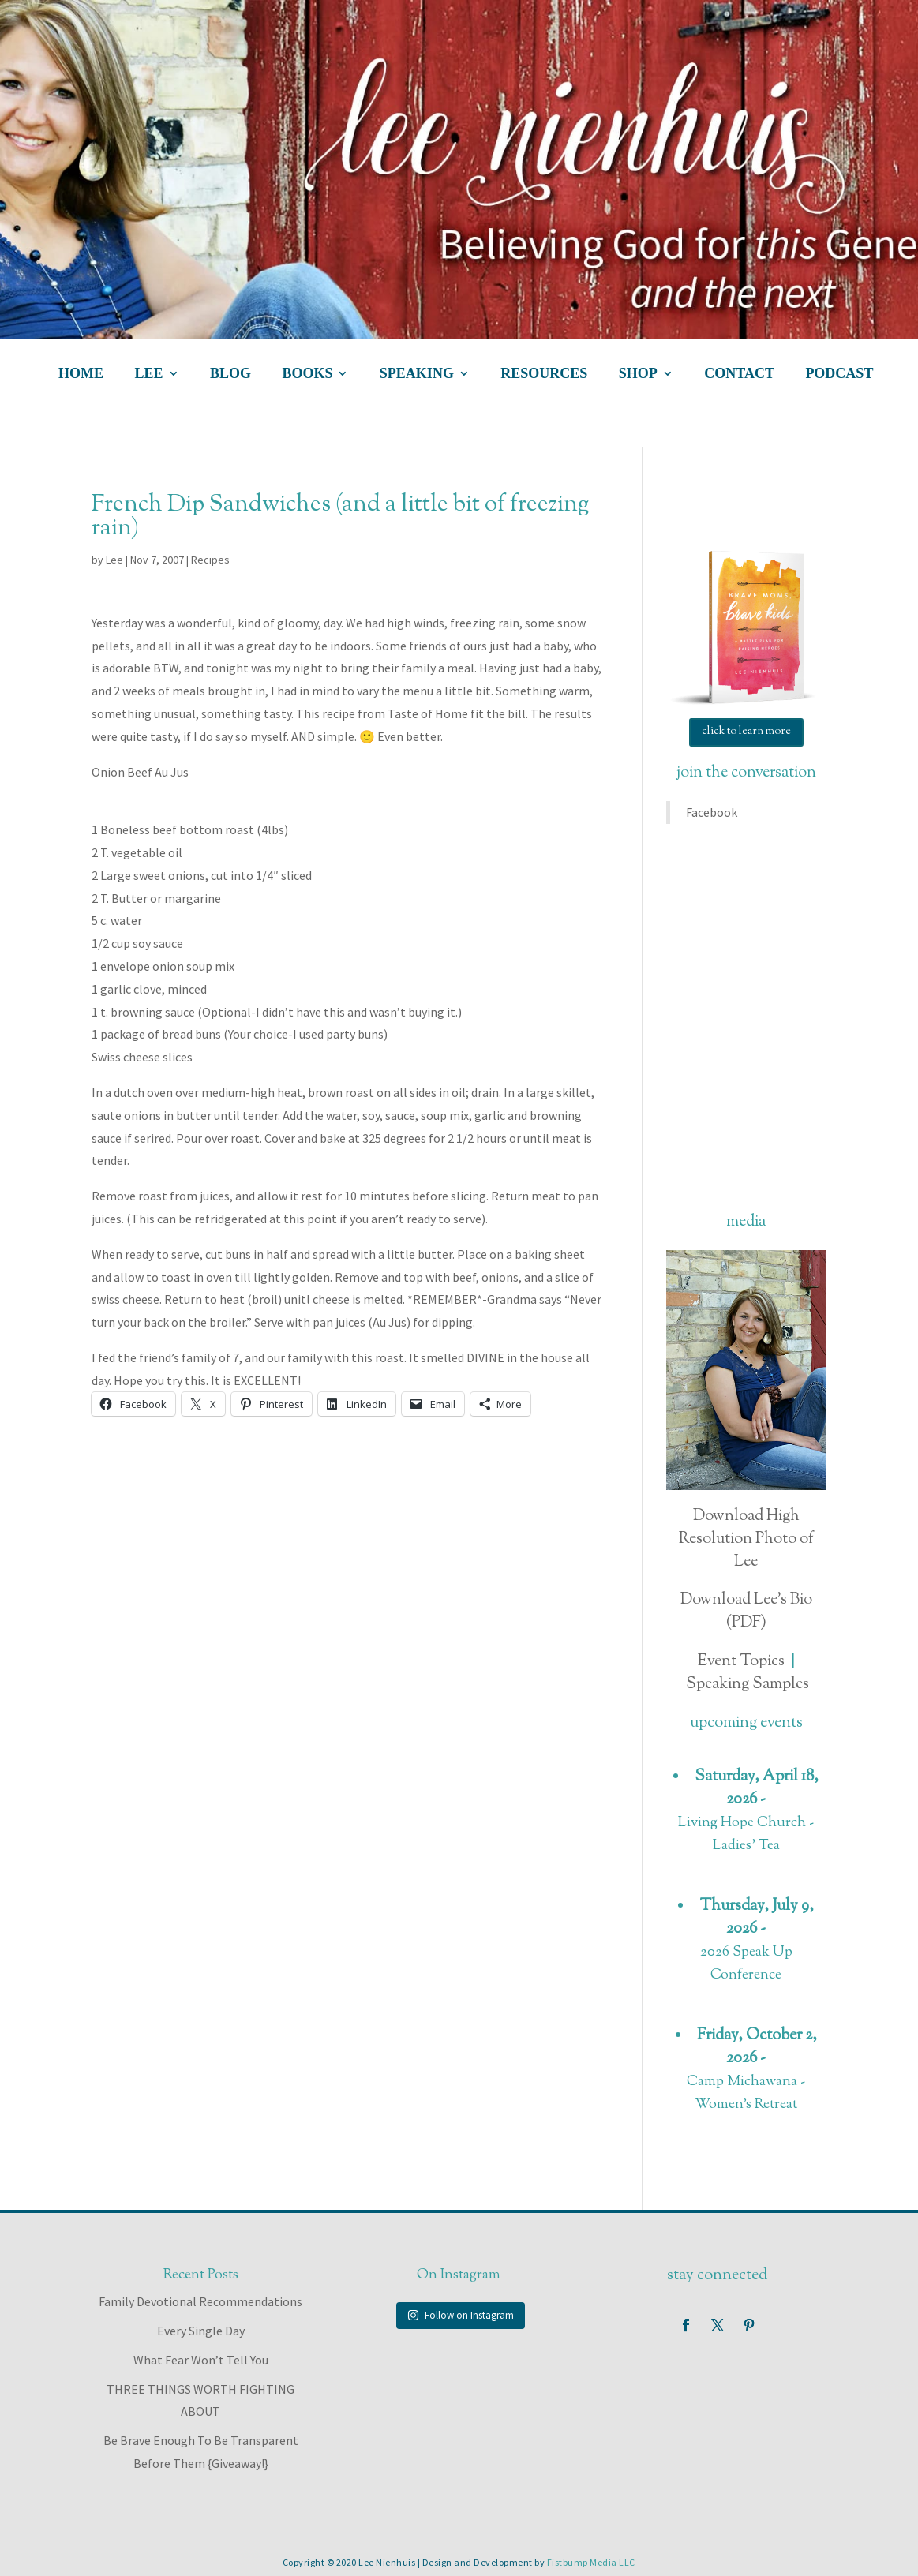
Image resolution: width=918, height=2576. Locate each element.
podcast (839, 374)
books (307, 374)
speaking (417, 374)
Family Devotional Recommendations (200, 2301)
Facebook (711, 812)
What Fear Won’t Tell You (200, 2360)
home (80, 374)
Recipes (210, 559)
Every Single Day (201, 2330)
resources (543, 374)
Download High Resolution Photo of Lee (746, 1539)
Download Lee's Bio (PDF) (746, 1611)
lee (148, 374)
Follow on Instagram (460, 2315)
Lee (114, 559)
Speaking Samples (747, 1684)
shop (638, 374)
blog (230, 374)
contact (739, 374)
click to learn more (746, 731)
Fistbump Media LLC (591, 2562)
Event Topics (741, 1661)
